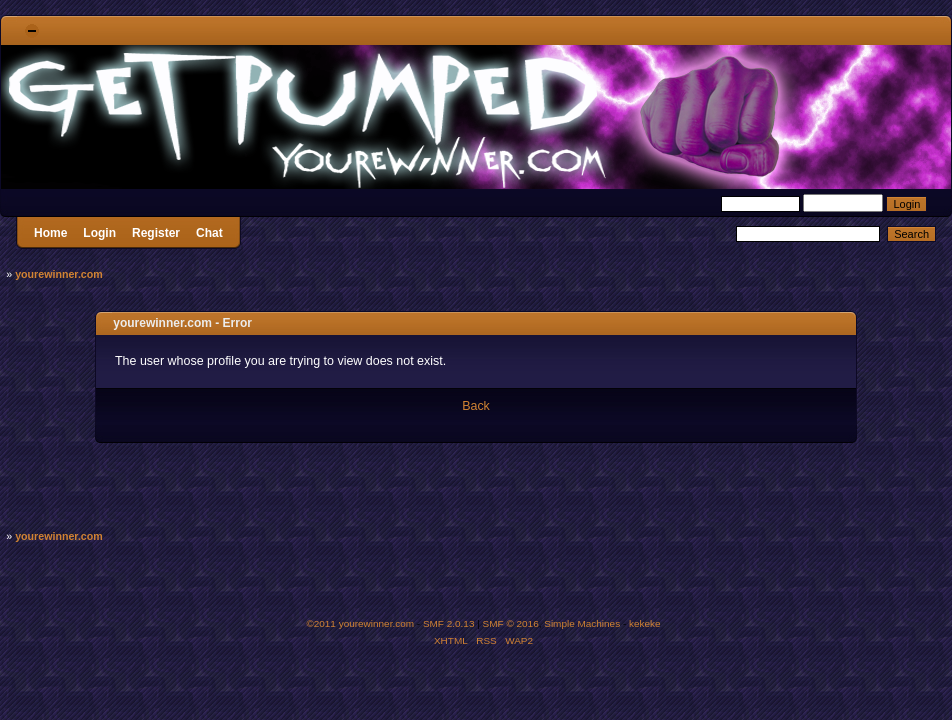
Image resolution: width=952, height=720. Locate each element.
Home (50, 233)
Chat (209, 233)
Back (476, 406)
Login (99, 233)
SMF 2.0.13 (449, 623)
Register (156, 233)
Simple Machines (582, 623)
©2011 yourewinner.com (360, 623)
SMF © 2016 (511, 623)
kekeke (645, 623)
